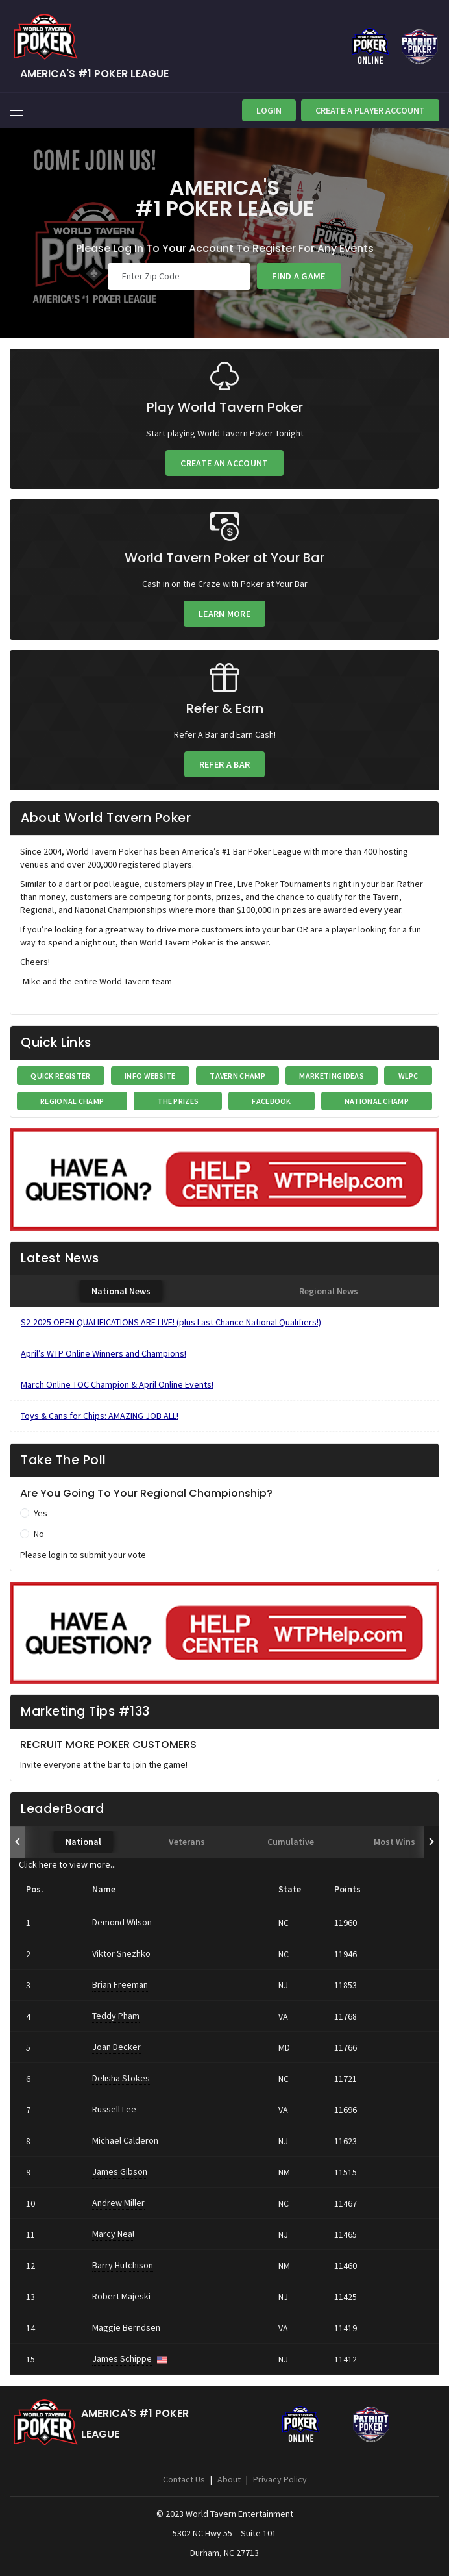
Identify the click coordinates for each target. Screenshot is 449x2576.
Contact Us (184, 2479)
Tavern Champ (237, 1076)
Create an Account (224, 463)
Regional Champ (72, 1101)
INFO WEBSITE (150, 1076)
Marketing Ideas (331, 1076)
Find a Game (299, 276)
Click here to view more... (67, 1864)
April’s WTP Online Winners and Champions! (103, 1353)
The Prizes (178, 1101)
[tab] (120, 1291)
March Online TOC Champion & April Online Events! (117, 1384)
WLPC (408, 1076)
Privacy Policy (280, 2479)
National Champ (377, 1101)
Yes (40, 1513)
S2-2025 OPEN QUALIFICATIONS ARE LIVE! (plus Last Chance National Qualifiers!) (171, 1322)
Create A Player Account (370, 110)
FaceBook (271, 1101)
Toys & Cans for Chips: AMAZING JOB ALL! (99, 1415)
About (229, 2479)
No (39, 1534)
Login (269, 110)
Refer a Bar (224, 764)
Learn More (224, 613)
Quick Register (60, 1076)
